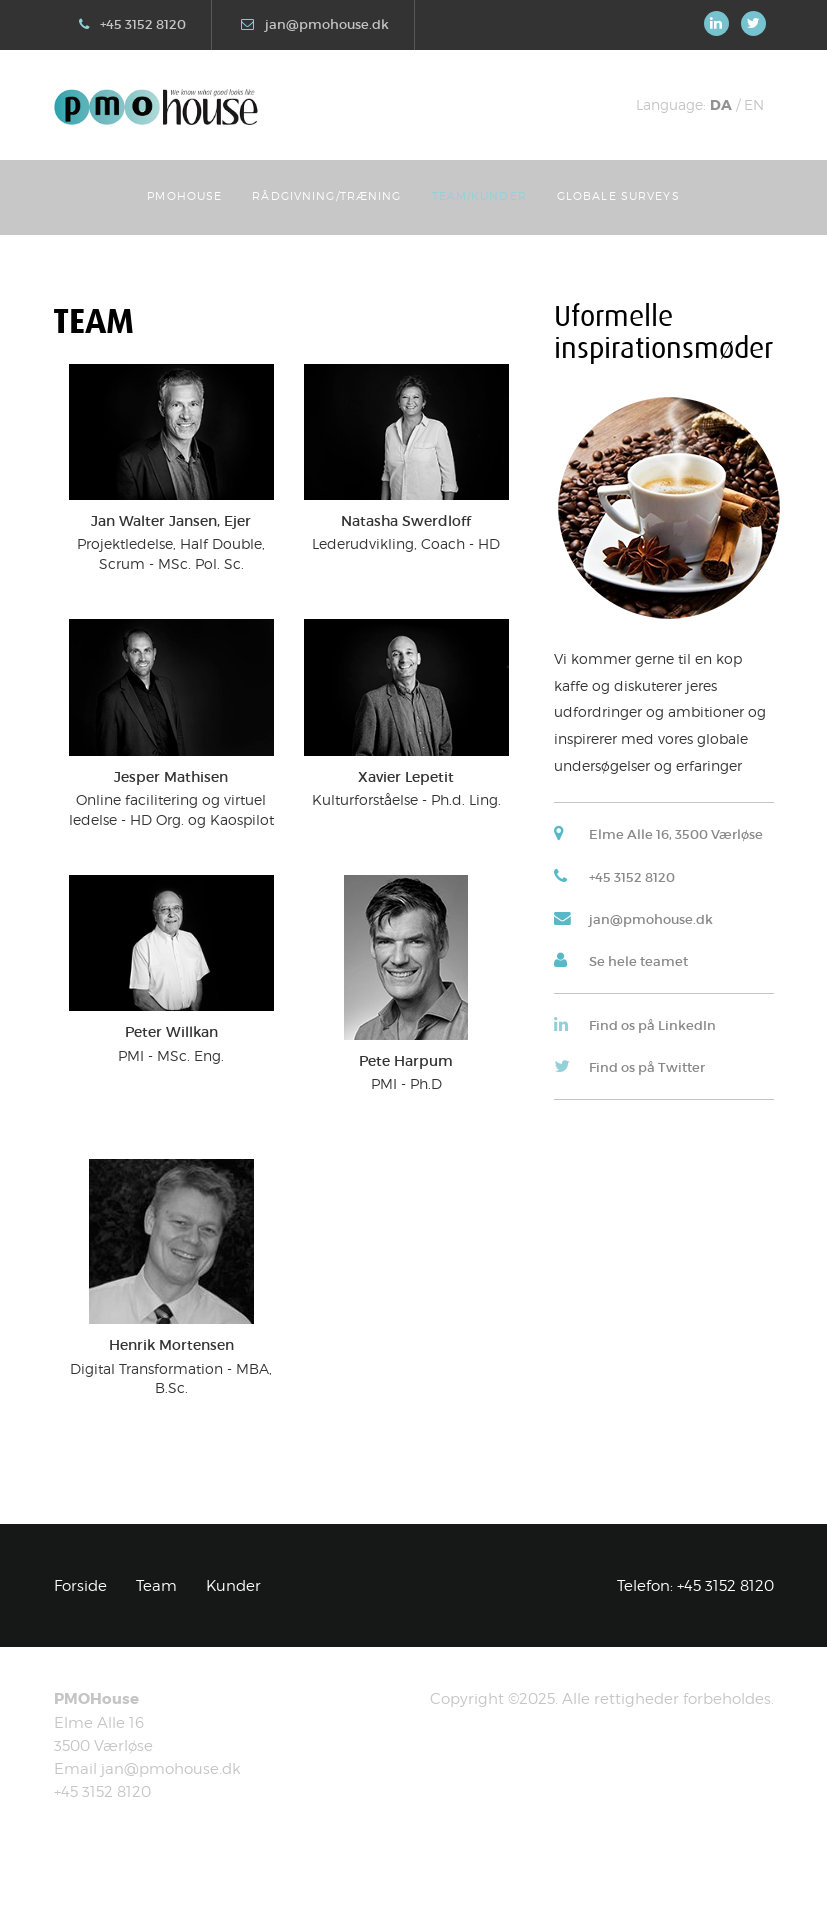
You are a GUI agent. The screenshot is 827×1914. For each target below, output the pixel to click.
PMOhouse (184, 196)
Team (156, 1585)
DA (721, 105)
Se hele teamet (638, 961)
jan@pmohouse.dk (327, 24)
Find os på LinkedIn (652, 1025)
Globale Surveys (618, 196)
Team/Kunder (479, 196)
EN (754, 104)
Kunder (233, 1585)
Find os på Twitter (647, 1067)
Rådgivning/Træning (326, 196)
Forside (80, 1585)
